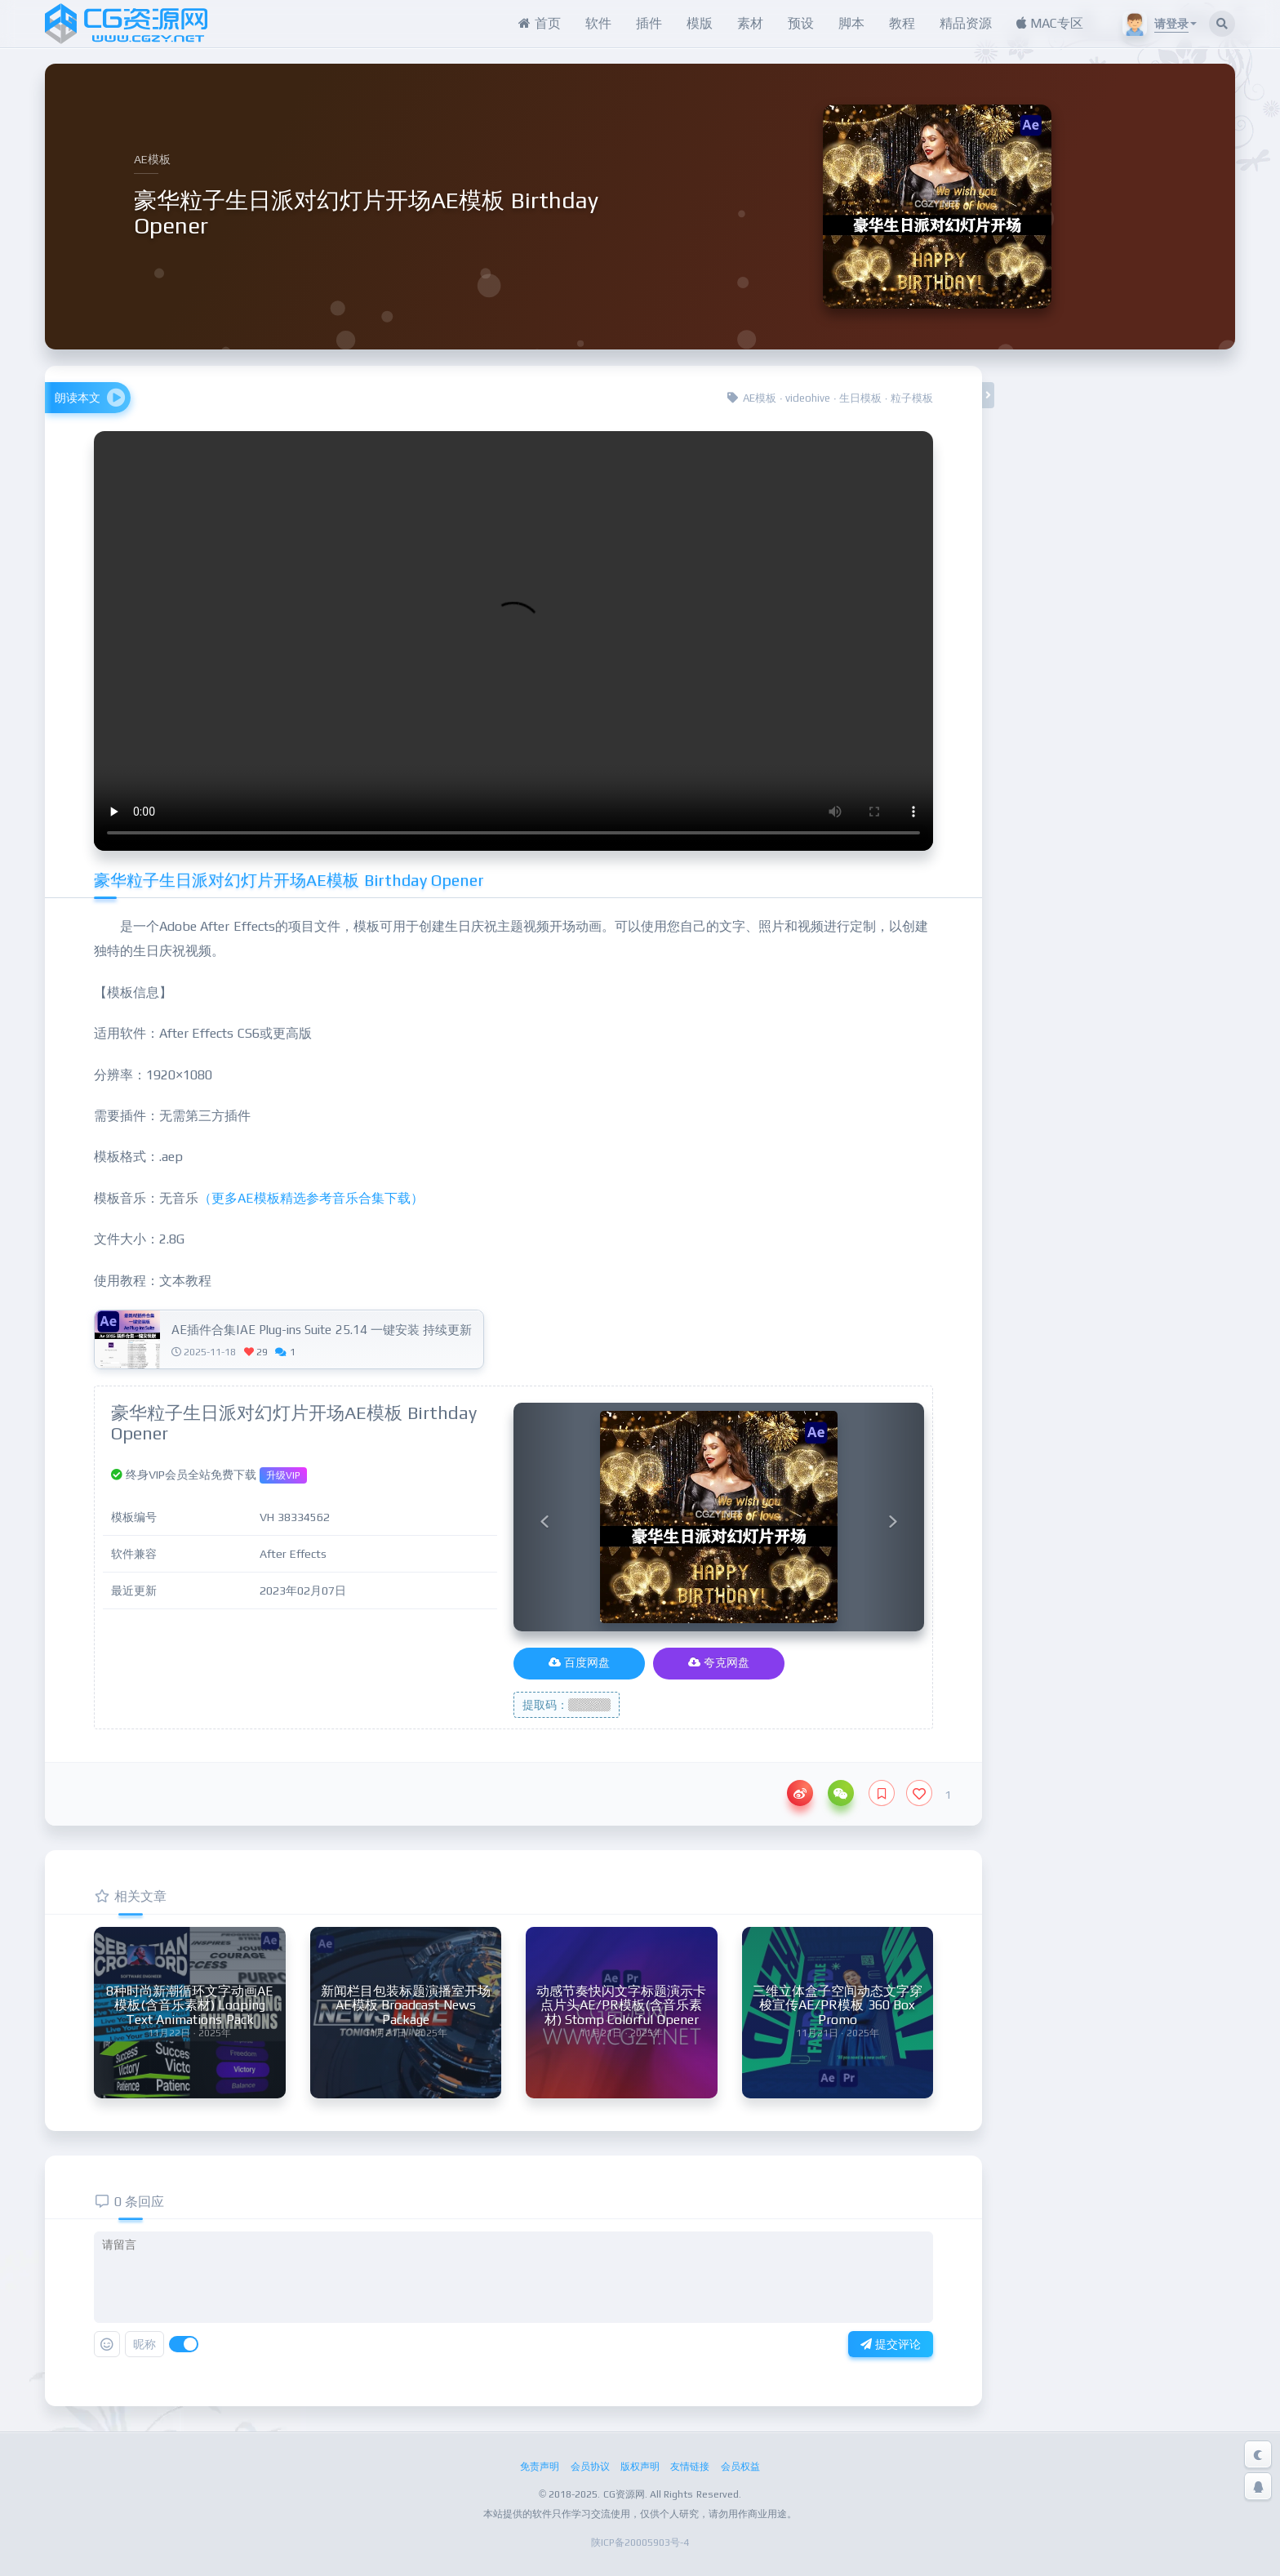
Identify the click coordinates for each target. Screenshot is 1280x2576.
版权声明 (640, 2465)
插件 (649, 23)
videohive (807, 398)
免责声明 (539, 2465)
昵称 (144, 2344)
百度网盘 (579, 1662)
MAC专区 (1049, 23)
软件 (598, 23)
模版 (700, 23)
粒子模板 (912, 398)
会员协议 (590, 2465)
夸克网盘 (718, 1662)
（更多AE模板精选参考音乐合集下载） (311, 1198)
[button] (544, 1517)
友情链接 (689, 2465)
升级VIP (283, 1475)
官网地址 (1121, 667)
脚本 (851, 23)
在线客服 (1121, 783)
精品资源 (966, 23)
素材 (750, 23)
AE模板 (759, 398)
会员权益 (740, 2465)
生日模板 (860, 398)
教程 (902, 23)
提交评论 (890, 2344)
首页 (539, 23)
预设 (801, 23)
